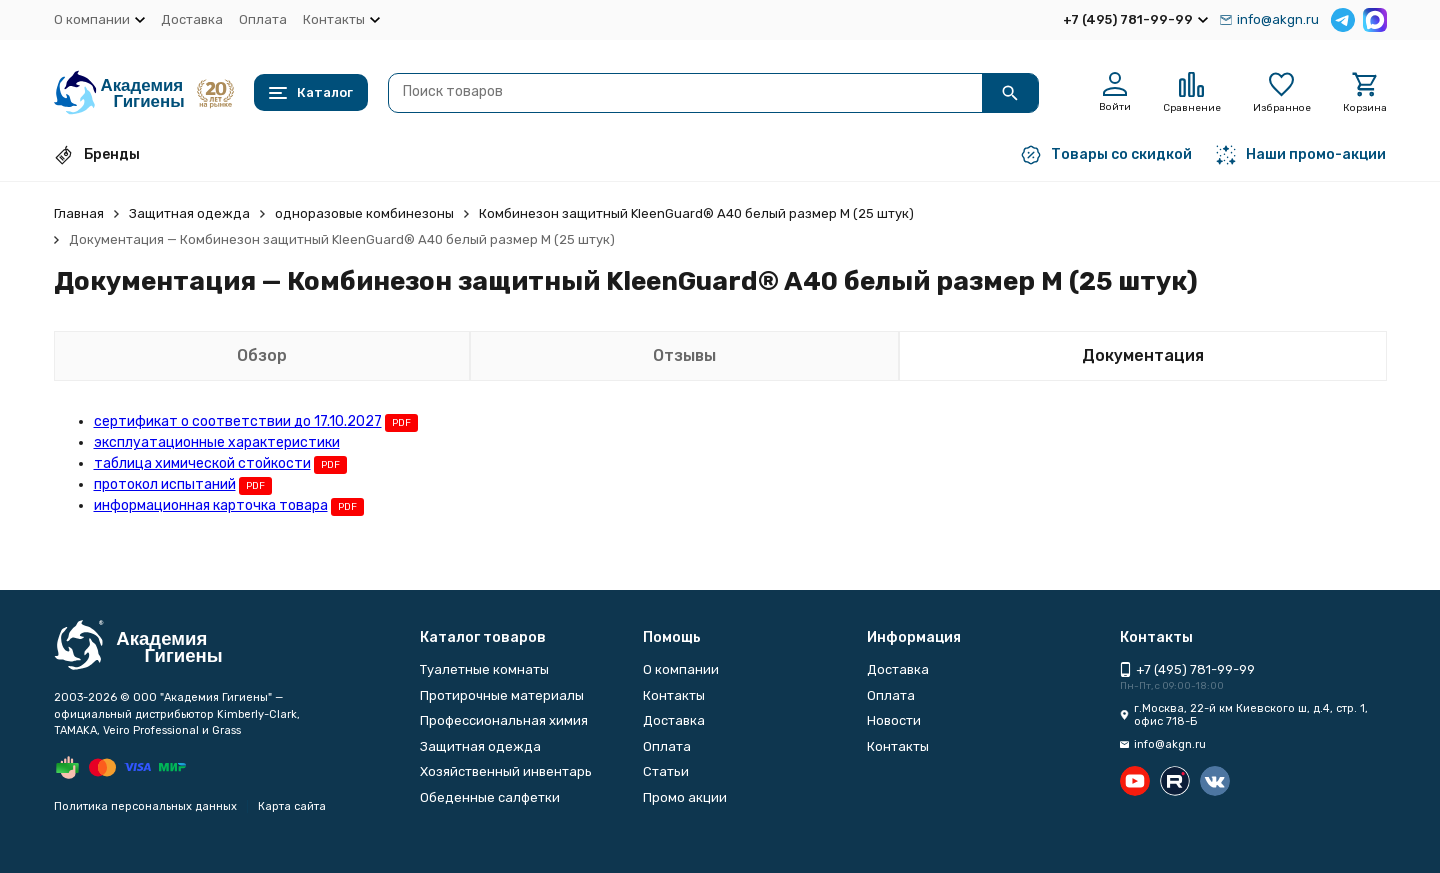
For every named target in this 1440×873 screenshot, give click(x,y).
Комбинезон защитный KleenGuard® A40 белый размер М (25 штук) (696, 213)
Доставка (192, 19)
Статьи (666, 771)
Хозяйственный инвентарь (506, 771)
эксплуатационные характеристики (217, 442)
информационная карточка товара (211, 505)
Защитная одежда (189, 213)
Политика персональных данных (145, 806)
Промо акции (685, 797)
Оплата (263, 19)
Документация (1143, 355)
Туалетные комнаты (484, 669)
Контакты (674, 695)
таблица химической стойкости (202, 463)
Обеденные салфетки (490, 797)
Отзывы (684, 355)
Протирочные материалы (502, 695)
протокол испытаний (165, 484)
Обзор (262, 355)
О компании (681, 669)
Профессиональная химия (504, 720)
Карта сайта (292, 806)
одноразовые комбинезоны (364, 213)
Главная (79, 213)
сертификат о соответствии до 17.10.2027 (238, 421)
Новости (894, 720)
